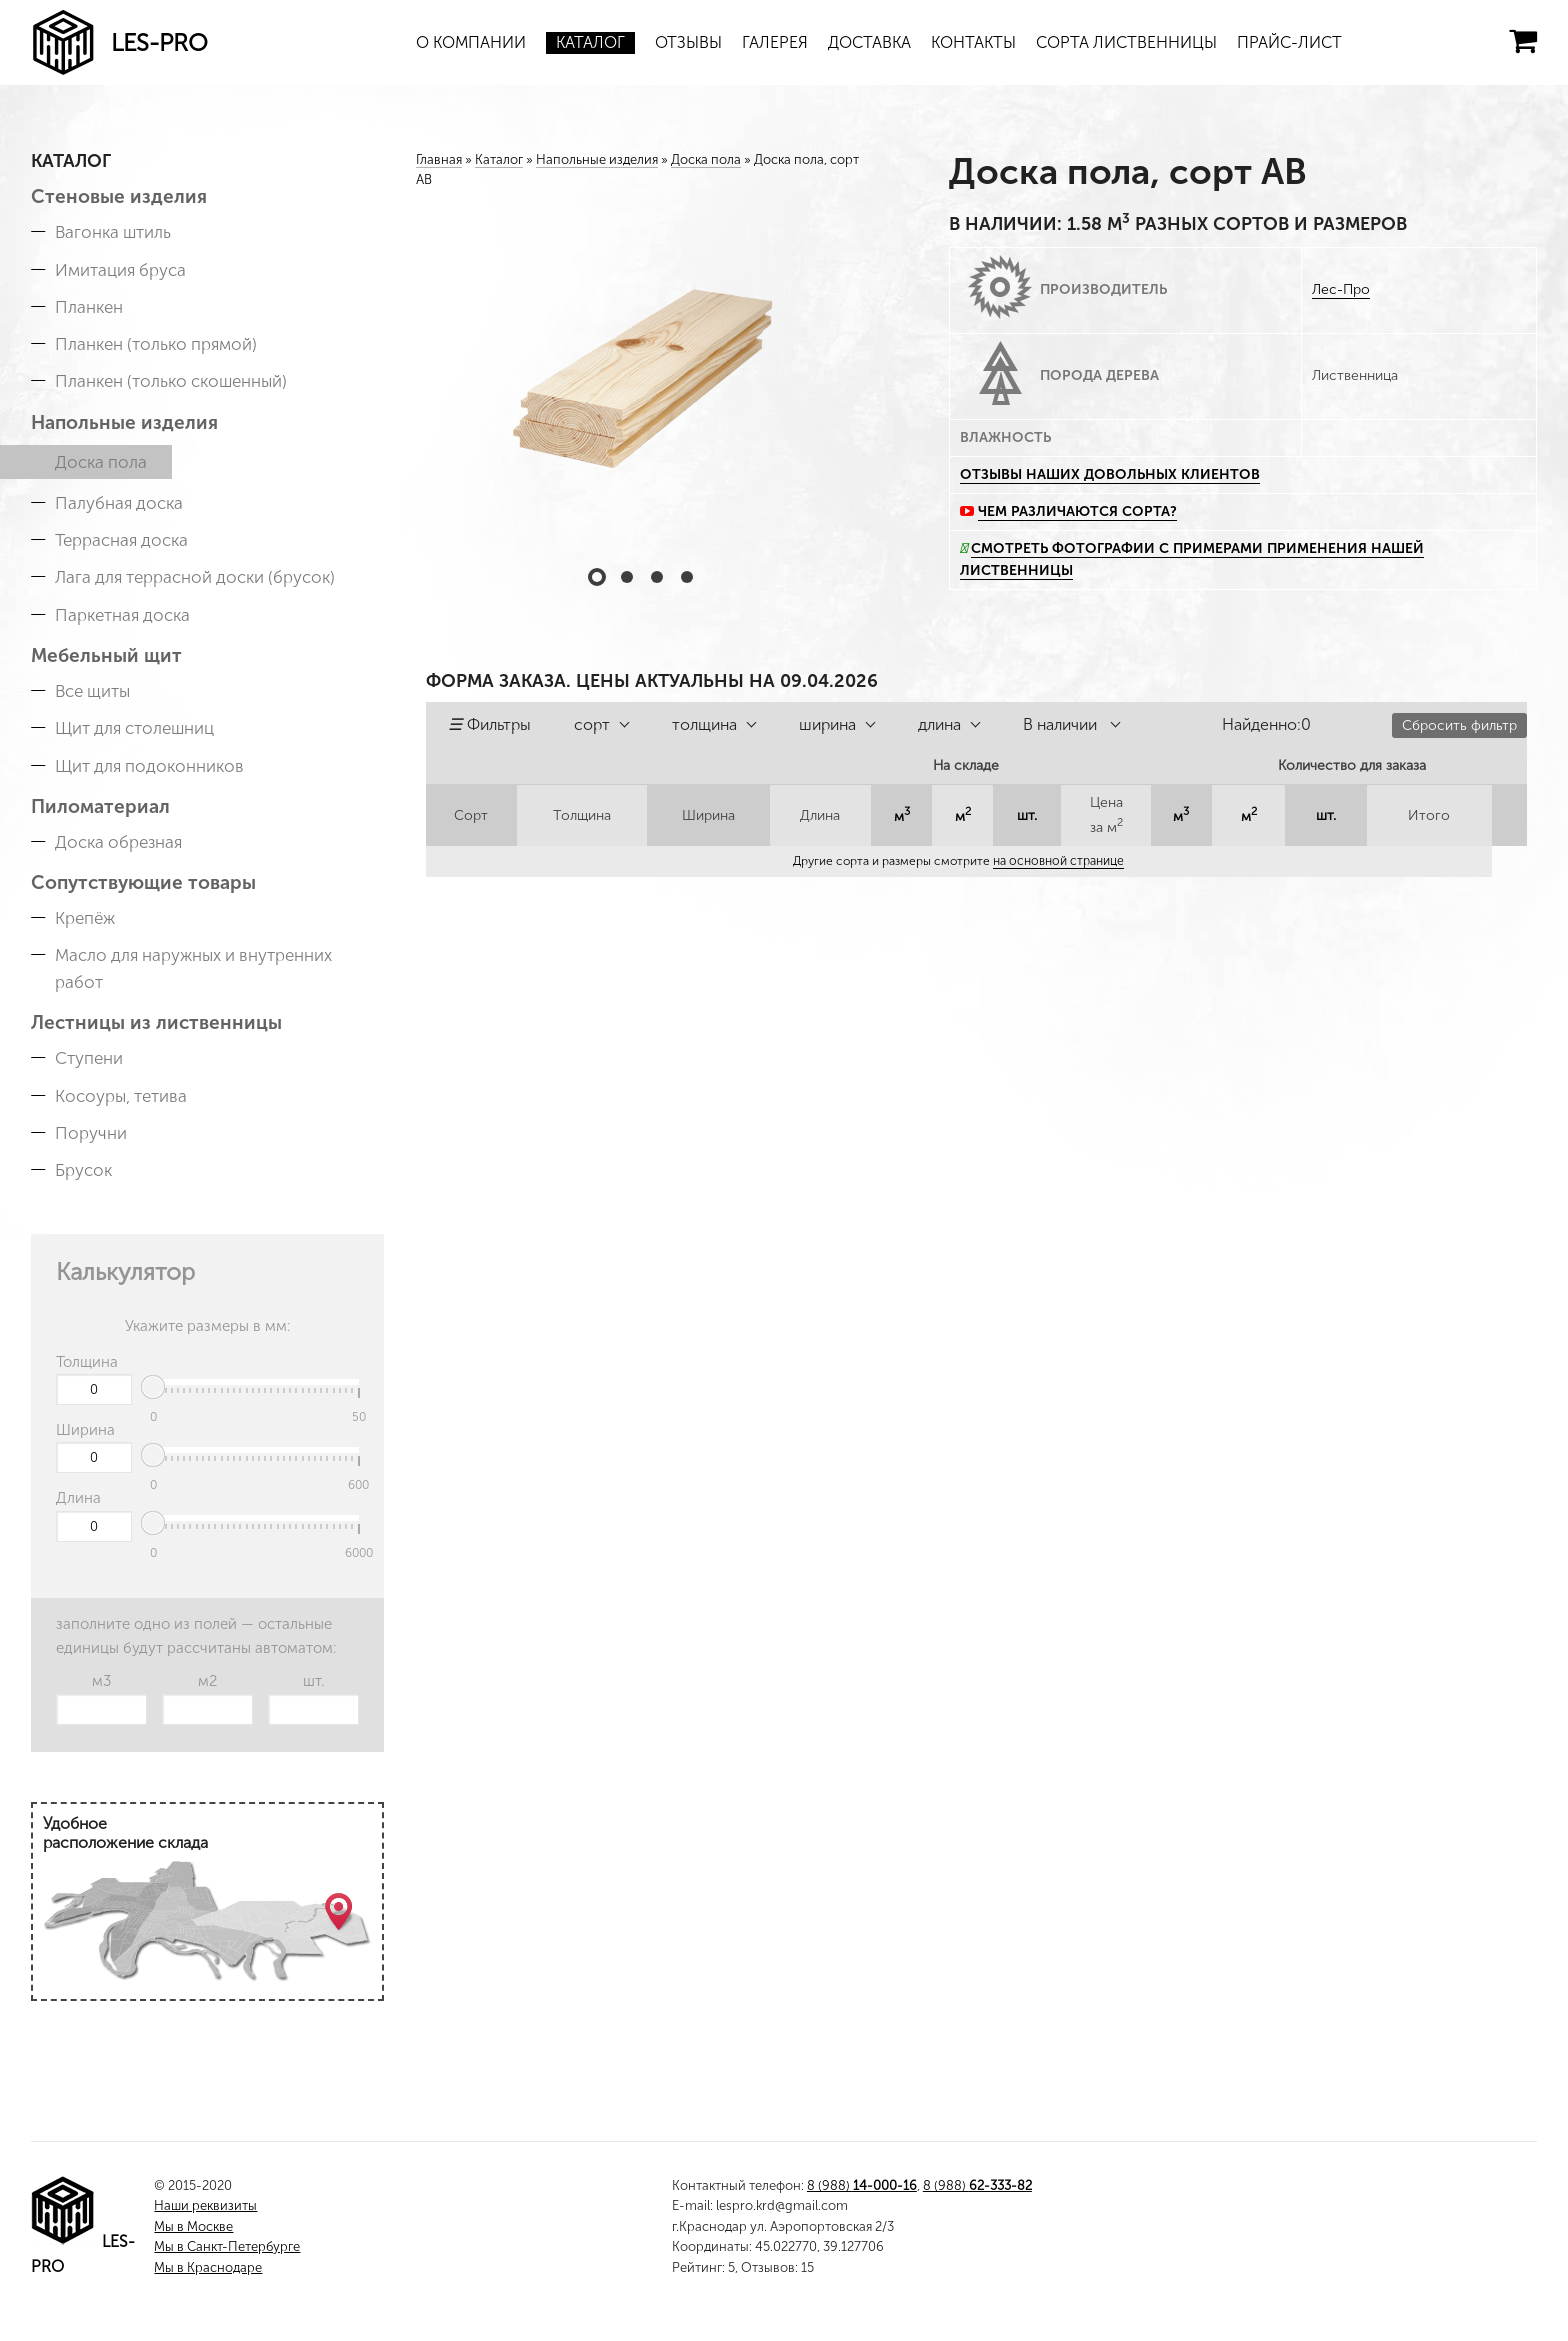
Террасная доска (121, 540)
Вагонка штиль (113, 232)
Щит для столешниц (134, 728)
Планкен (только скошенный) (171, 381)
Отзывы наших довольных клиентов (1110, 474)
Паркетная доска (122, 615)
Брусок (83, 1170)
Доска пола (101, 462)
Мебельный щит (106, 655)
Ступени (89, 1058)
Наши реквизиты (205, 2205)
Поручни (91, 1133)
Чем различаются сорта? (1077, 511)
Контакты (973, 42)
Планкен (89, 307)
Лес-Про (1341, 289)
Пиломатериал (100, 806)
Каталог (590, 42)
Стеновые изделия (119, 196)
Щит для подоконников (149, 766)
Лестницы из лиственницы (156, 1022)
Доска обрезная (118, 842)
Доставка (869, 42)
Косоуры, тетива (121, 1096)
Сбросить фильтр (1459, 725)
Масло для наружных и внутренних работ (193, 968)
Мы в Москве (193, 2226)
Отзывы (688, 42)
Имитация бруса (120, 270)
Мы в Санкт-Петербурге (227, 2246)
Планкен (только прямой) (156, 344)
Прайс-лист (1289, 42)
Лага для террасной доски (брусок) (195, 577)
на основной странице (1059, 861)
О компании (471, 42)
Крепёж (85, 918)
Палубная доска (119, 503)
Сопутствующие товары (143, 882)
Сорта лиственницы (1126, 42)
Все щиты (92, 691)
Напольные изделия (124, 422)
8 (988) (862, 2185)
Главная (439, 159)
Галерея (775, 42)
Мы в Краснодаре (208, 2267)
